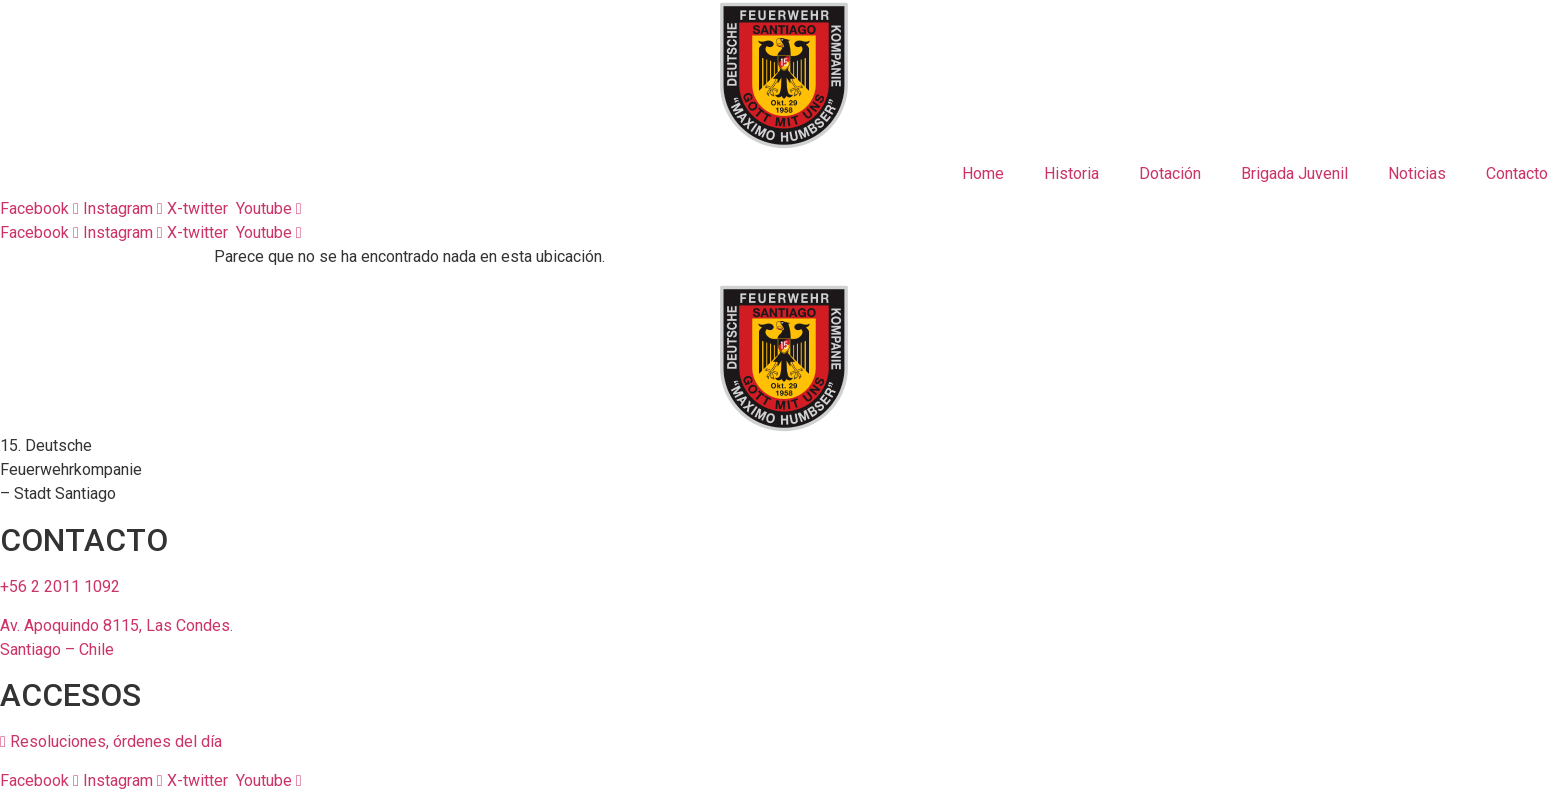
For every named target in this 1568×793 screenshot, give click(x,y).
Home (983, 173)
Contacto (1517, 173)
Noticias (1417, 173)
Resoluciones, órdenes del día (111, 741)
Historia (1071, 173)
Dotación (1170, 173)
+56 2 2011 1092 (60, 586)
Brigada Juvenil (1294, 173)
